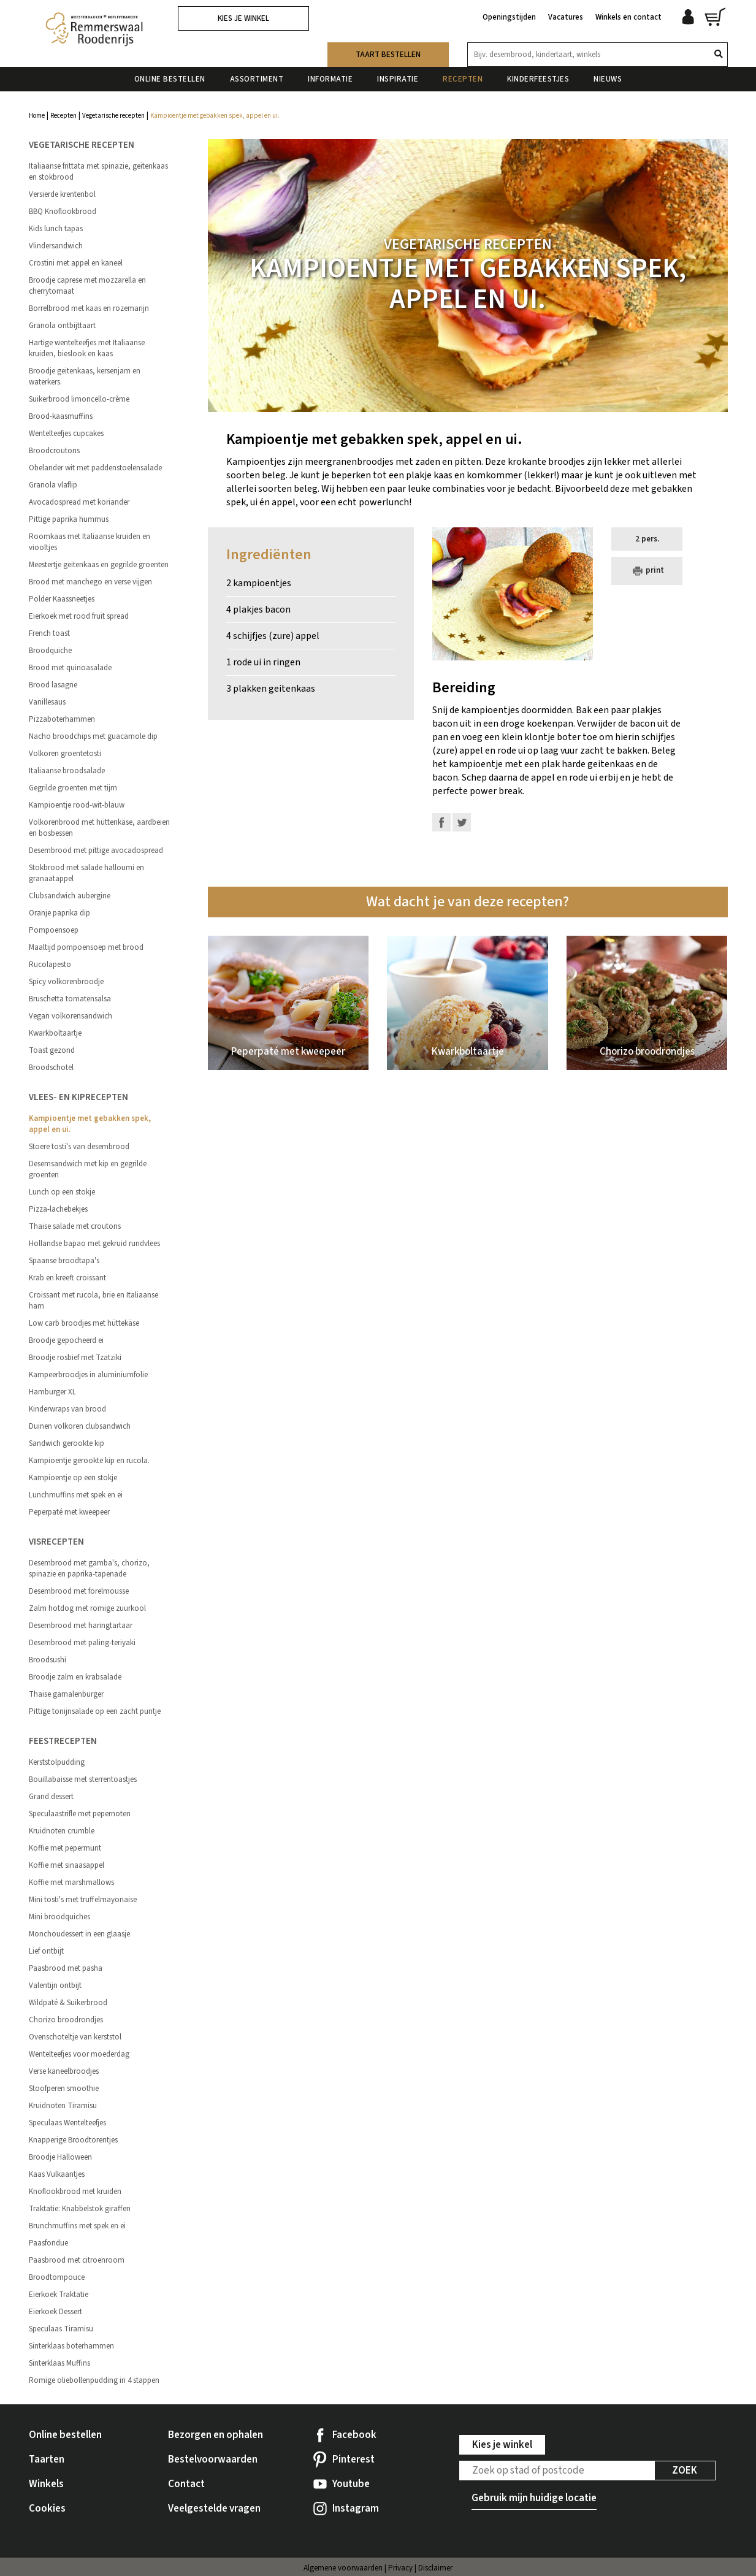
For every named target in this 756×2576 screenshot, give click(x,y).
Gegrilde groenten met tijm (73, 787)
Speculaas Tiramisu (61, 2328)
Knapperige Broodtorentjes (73, 2140)
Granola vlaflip (53, 485)
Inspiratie (397, 79)
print (647, 571)
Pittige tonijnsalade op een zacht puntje (95, 1711)
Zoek (684, 2470)
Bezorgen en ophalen (215, 2435)
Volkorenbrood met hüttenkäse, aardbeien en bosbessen (99, 828)
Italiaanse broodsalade (67, 770)
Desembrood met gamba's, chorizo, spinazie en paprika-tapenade (89, 1568)
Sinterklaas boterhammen (71, 2346)
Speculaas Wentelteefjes (67, 2122)
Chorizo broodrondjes (66, 2019)
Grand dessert (51, 1796)
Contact (186, 2484)
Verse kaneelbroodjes (64, 2071)
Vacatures (565, 17)
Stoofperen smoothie (64, 2088)
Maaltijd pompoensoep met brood (86, 947)
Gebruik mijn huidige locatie (534, 2498)
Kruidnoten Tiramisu (63, 2105)
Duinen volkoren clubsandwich (80, 1426)
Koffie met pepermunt (65, 1848)
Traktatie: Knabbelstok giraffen (80, 2208)
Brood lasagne (53, 684)
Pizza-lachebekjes (58, 1209)
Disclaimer (435, 2568)
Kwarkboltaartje (55, 1033)
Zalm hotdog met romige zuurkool (87, 1608)
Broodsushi (47, 1659)
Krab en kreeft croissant (67, 1277)
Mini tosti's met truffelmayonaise (83, 1899)
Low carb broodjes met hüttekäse (84, 1323)
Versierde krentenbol (62, 194)
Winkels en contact (628, 17)
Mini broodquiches (59, 1916)
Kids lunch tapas (56, 228)
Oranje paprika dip (59, 913)
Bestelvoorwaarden (213, 2459)
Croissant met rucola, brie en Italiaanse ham (93, 1301)
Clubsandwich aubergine (69, 895)
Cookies (47, 2508)
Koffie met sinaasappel (66, 1865)
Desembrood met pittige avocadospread (96, 850)
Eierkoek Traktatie (58, 2294)
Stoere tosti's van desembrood (79, 1146)
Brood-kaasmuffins (61, 416)
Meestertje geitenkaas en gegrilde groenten (99, 564)
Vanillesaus (47, 702)
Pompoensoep (53, 930)
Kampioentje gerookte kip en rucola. (89, 1460)
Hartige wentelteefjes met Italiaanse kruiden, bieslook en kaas (87, 348)
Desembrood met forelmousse (79, 1591)
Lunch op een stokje (62, 1192)
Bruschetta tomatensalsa (70, 998)
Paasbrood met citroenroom (76, 2260)
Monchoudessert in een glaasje (79, 1934)
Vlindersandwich (56, 245)
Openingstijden (509, 17)
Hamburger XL (52, 1391)
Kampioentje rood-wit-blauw (76, 805)
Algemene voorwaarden (343, 2568)
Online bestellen (169, 79)
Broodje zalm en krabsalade (75, 1677)
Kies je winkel (243, 18)
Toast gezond (52, 1050)
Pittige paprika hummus (69, 519)
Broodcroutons (54, 450)
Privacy (400, 2568)
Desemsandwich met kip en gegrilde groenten (88, 1169)
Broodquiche (50, 650)
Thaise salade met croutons (75, 1226)
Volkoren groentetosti (65, 753)
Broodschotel (51, 1067)
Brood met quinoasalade (70, 667)
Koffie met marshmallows (71, 1882)
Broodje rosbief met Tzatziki (75, 1357)
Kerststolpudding (57, 1762)
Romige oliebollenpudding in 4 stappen (94, 2380)
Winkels (46, 2484)
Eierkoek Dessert (55, 2311)
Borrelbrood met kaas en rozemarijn (89, 308)
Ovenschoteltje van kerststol (75, 2037)
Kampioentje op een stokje (73, 1477)
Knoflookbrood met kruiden (75, 2191)
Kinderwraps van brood (67, 1409)
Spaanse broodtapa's (64, 1260)
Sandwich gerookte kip (66, 1443)
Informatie (330, 79)
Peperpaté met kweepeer (69, 1512)
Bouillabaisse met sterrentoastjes (83, 1779)
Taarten (46, 2459)
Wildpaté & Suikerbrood (68, 2002)
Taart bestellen (388, 54)
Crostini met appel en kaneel (76, 263)
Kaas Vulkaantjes (57, 2174)
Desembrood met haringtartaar (80, 1625)
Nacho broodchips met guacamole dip (93, 736)
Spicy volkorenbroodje (66, 981)
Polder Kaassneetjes (61, 599)
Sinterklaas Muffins (59, 2363)
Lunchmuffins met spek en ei (76, 1494)
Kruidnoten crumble (61, 1830)
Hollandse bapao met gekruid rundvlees (94, 1243)
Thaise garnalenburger (66, 1694)
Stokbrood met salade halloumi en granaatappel (86, 873)
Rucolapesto (50, 964)
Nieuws (608, 79)
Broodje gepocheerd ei (66, 1340)
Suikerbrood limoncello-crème (79, 399)
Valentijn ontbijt (55, 1985)
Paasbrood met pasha (65, 1968)
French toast (49, 633)
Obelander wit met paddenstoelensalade (95, 467)
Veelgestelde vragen (214, 2508)
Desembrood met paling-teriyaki (82, 1642)
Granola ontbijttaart (62, 325)
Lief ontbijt (46, 1951)
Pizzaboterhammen (62, 719)
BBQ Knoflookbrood (62, 211)
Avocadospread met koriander (79, 502)
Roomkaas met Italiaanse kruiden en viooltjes (89, 542)
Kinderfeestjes (538, 79)
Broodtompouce (57, 2277)
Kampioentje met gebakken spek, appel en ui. (90, 1124)
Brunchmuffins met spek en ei (77, 2225)
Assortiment (257, 79)
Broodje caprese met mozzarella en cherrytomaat (87, 286)
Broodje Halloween (60, 2157)
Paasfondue (48, 2243)
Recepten (463, 79)
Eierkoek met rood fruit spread (79, 616)
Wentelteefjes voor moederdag (79, 2054)
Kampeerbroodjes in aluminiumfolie (88, 1374)
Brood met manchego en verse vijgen (90, 581)
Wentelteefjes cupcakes (66, 433)
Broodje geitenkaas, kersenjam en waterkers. (84, 376)
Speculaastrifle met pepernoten (80, 1813)
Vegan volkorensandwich (70, 1016)
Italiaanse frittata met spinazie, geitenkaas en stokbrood (98, 172)
